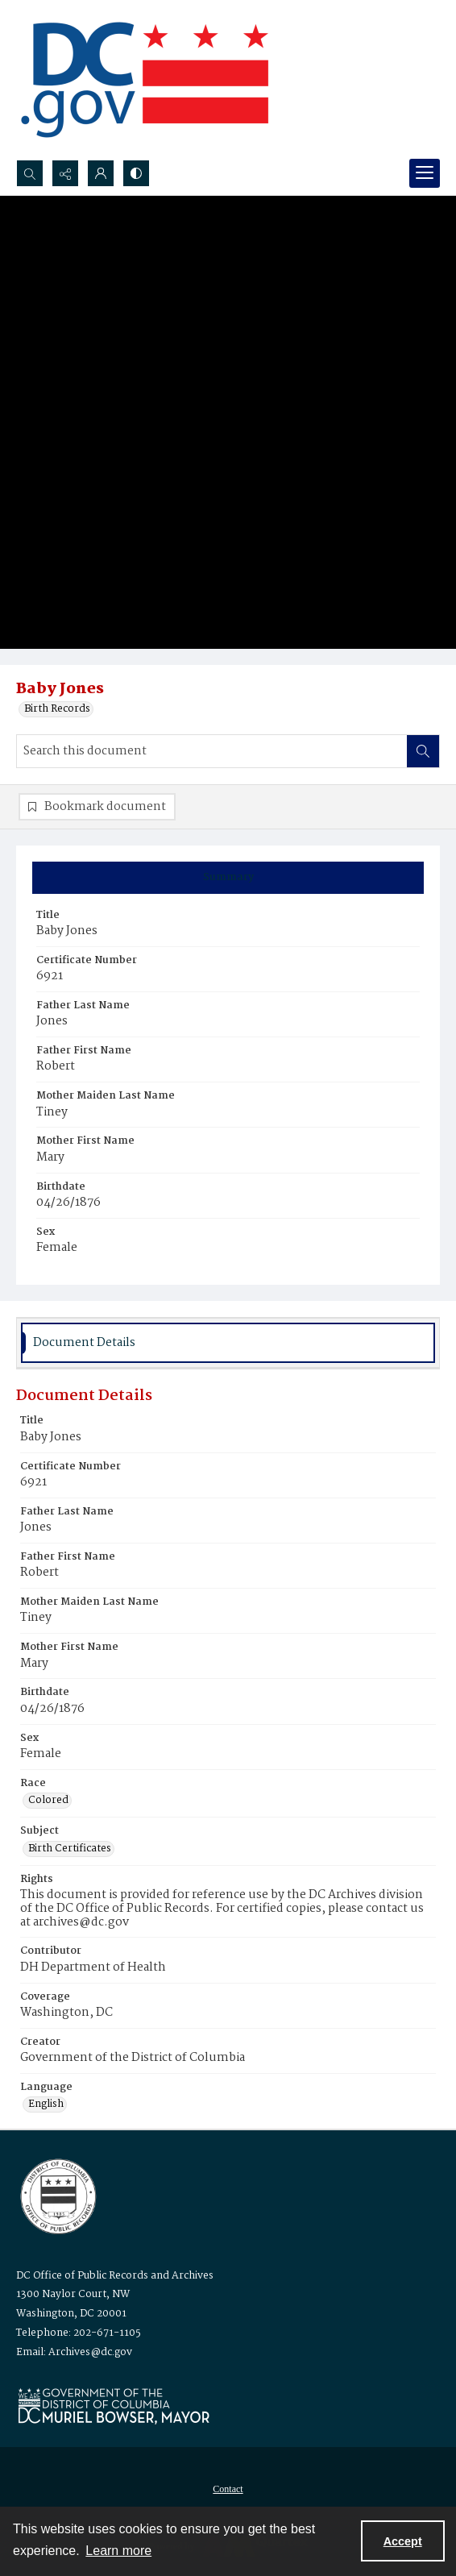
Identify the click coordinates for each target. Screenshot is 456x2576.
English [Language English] (46, 2104)
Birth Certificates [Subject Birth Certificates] (69, 1849)
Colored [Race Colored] (48, 1801)
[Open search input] (30, 173)
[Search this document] (212, 751)
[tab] (228, 877)
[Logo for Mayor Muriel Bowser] (113, 2405)
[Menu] (424, 173)
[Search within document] (423, 751)
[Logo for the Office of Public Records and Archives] (56, 2194)
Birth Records (57, 709)
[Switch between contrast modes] (136, 173)
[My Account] (101, 173)
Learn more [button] (118, 2550)
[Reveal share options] (65, 173)
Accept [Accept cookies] (402, 2541)
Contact (228, 2489)
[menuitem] (228, 2489)
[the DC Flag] (145, 80)
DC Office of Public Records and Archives (114, 2275)
